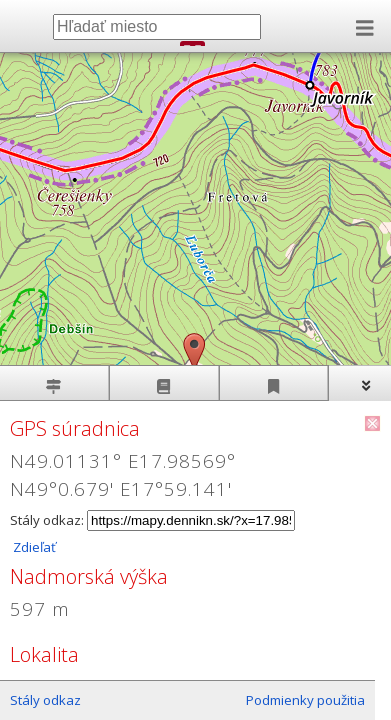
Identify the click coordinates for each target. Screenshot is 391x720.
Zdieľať (33, 547)
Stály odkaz (45, 700)
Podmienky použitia (305, 700)
